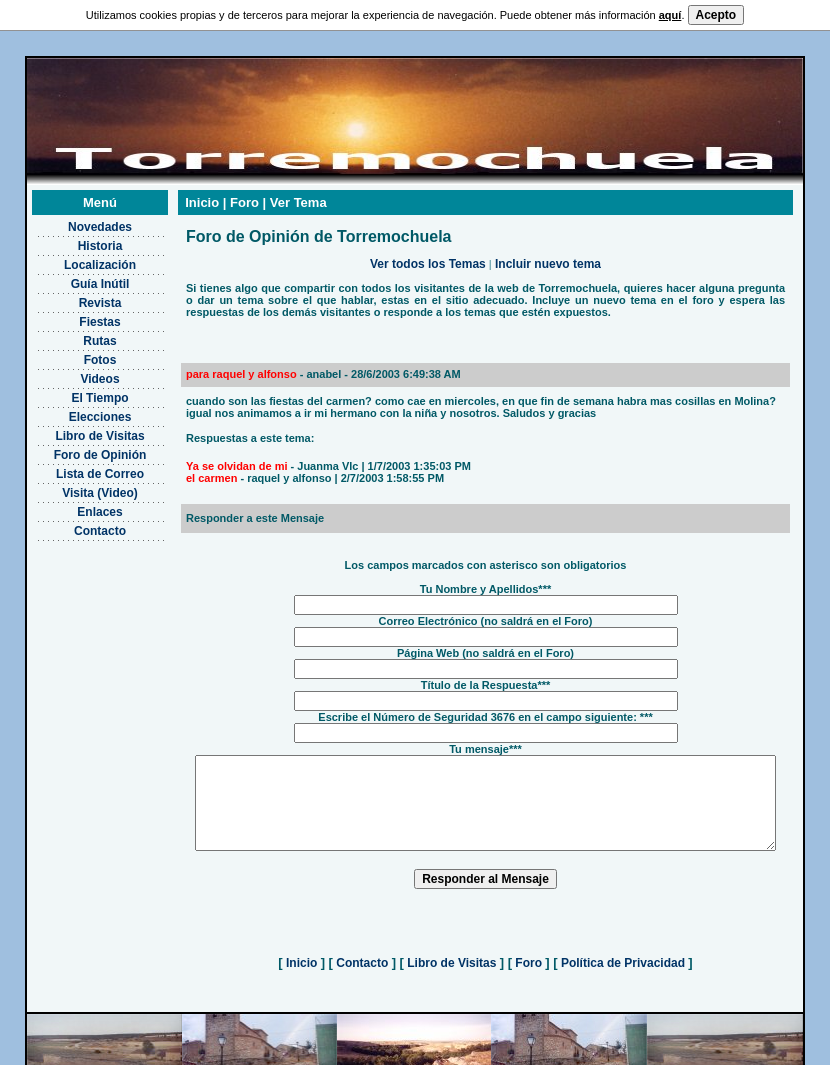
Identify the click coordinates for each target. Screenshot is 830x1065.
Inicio (302, 972)
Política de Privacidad (623, 972)
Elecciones (74, 408)
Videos (74, 370)
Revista (74, 294)
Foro (528, 972)
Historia (74, 237)
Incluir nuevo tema (548, 255)
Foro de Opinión (74, 446)
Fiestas (74, 313)
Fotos (74, 351)
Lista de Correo (74, 465)
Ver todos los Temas (428, 255)
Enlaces (74, 503)
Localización (74, 256)
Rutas (74, 332)
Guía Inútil (74, 275)
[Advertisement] (74, 631)
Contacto (75, 522)
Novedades (74, 218)
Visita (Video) (75, 484)
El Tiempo (74, 389)
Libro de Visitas (74, 427)
